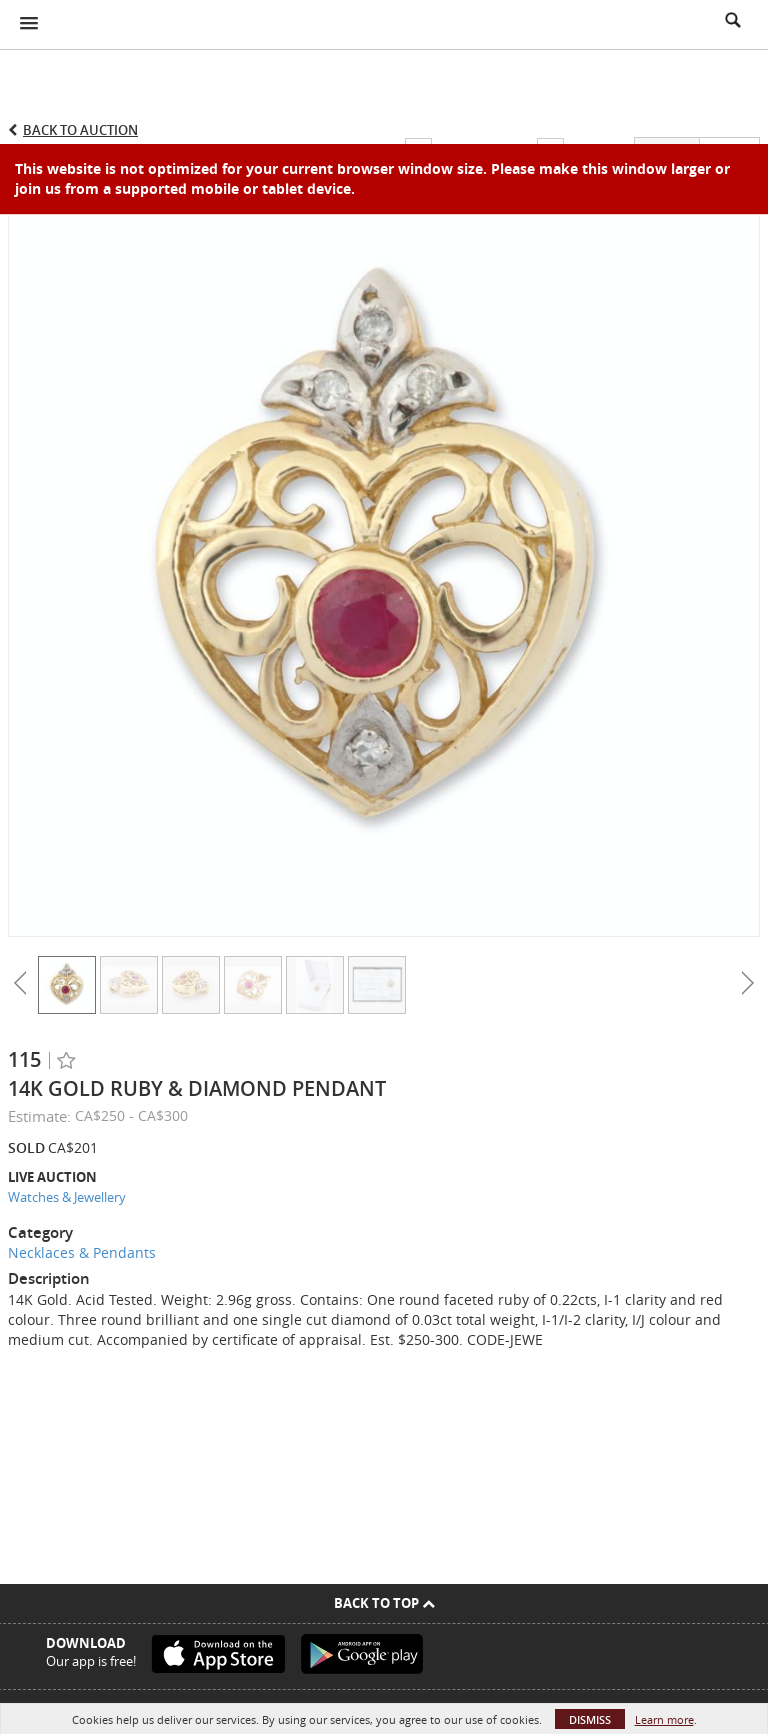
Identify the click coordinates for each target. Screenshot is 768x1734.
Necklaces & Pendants (82, 1252)
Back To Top (384, 1603)
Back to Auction (80, 130)
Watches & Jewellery (67, 1197)
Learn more (664, 1719)
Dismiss (590, 1719)
